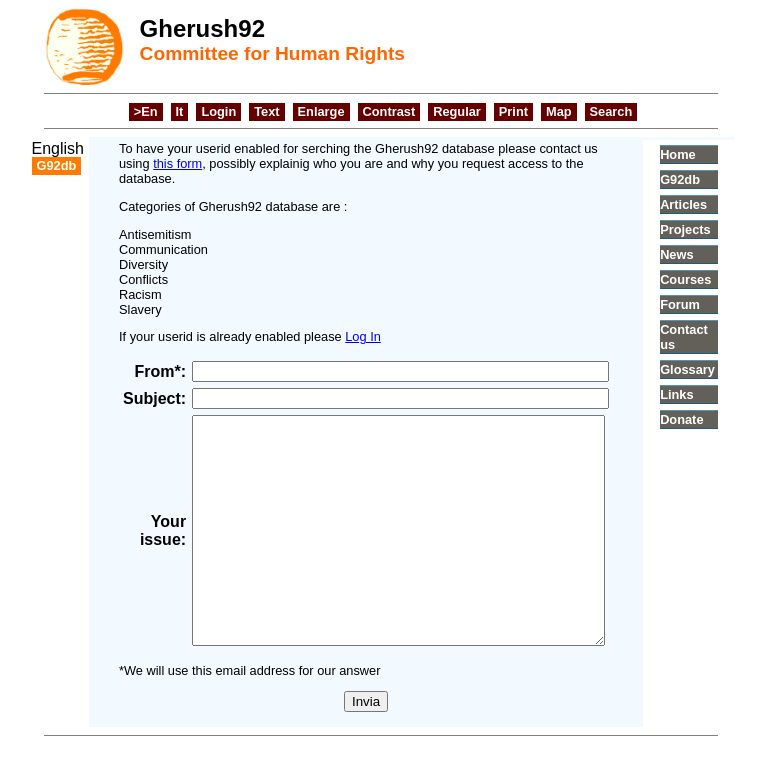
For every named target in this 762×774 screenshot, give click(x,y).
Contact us (711, 337)
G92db (708, 179)
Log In (345, 321)
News (705, 254)
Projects (714, 229)
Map (559, 111)
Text (266, 111)
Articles (712, 204)
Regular (457, 111)
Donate (710, 419)
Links (705, 394)
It (180, 111)
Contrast (389, 111)
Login (218, 111)
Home (706, 154)
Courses (714, 279)
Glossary (716, 369)
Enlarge (321, 111)
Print (513, 111)
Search (611, 111)
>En (146, 111)
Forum (708, 304)
